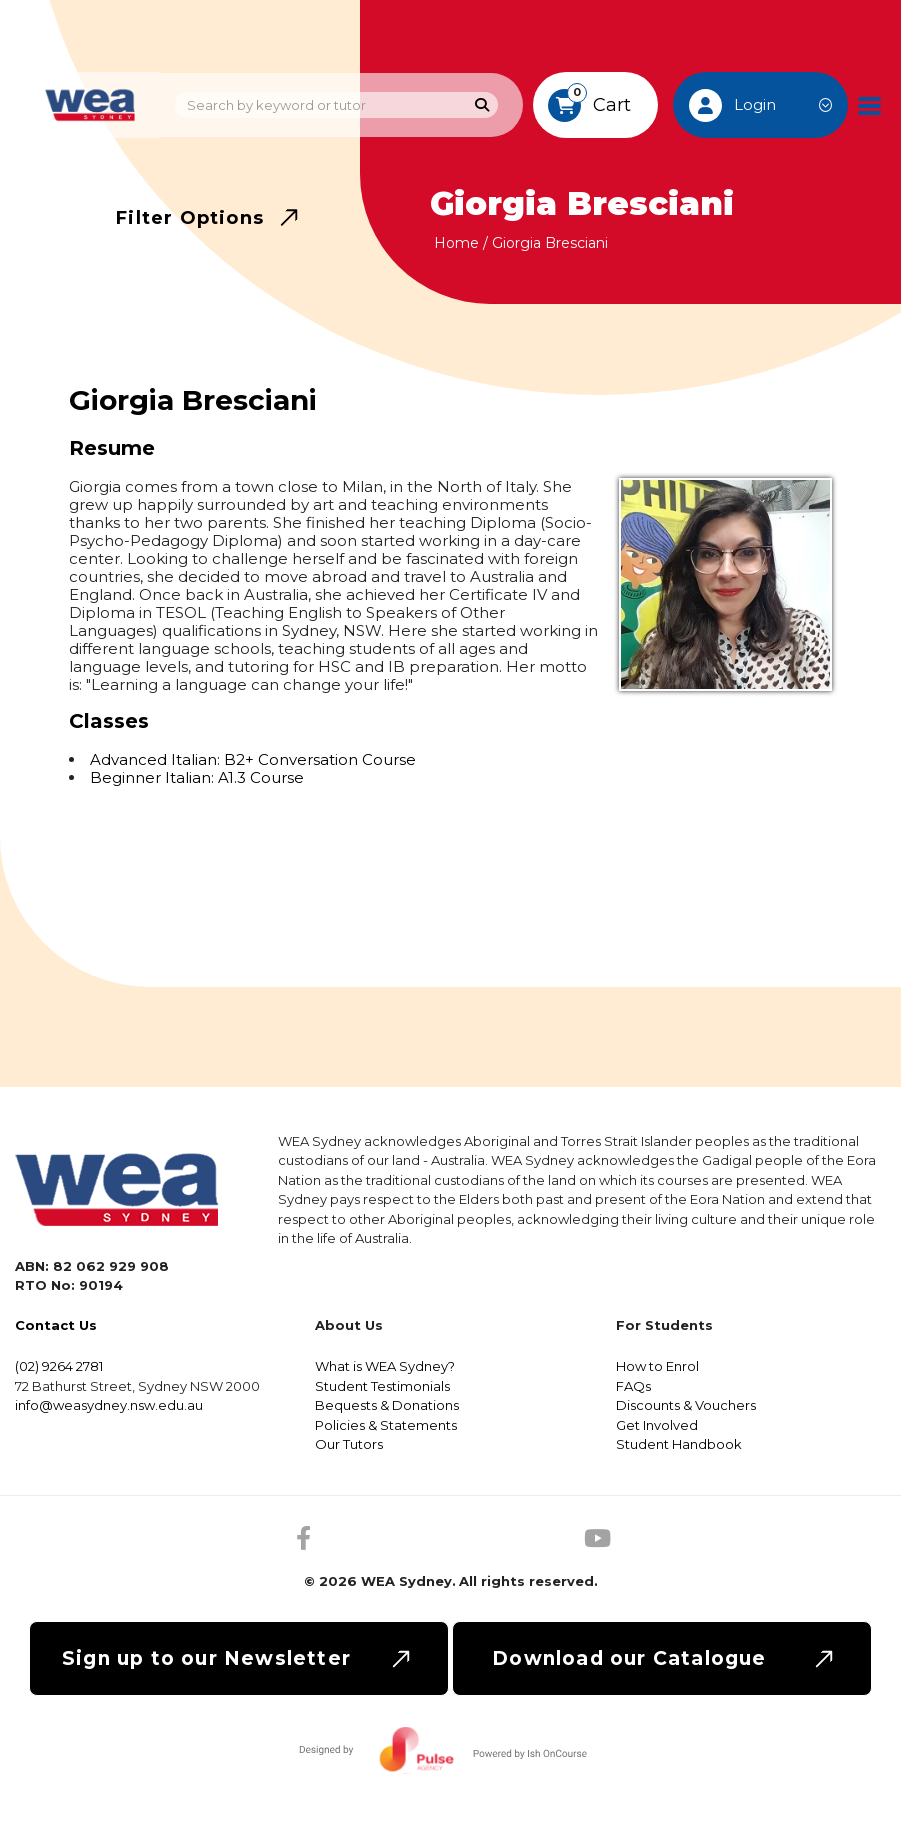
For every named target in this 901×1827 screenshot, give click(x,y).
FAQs (633, 1386)
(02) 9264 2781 (59, 1366)
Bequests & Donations (387, 1405)
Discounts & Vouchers (686, 1405)
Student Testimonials (382, 1386)
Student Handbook (679, 1444)
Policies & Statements (386, 1425)
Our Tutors (349, 1444)
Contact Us (56, 1325)
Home (456, 243)
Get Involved (657, 1425)
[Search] (482, 105)
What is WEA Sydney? (385, 1366)
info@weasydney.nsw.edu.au (109, 1405)
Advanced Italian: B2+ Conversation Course (253, 759)
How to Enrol (657, 1366)
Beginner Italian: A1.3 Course (197, 777)
